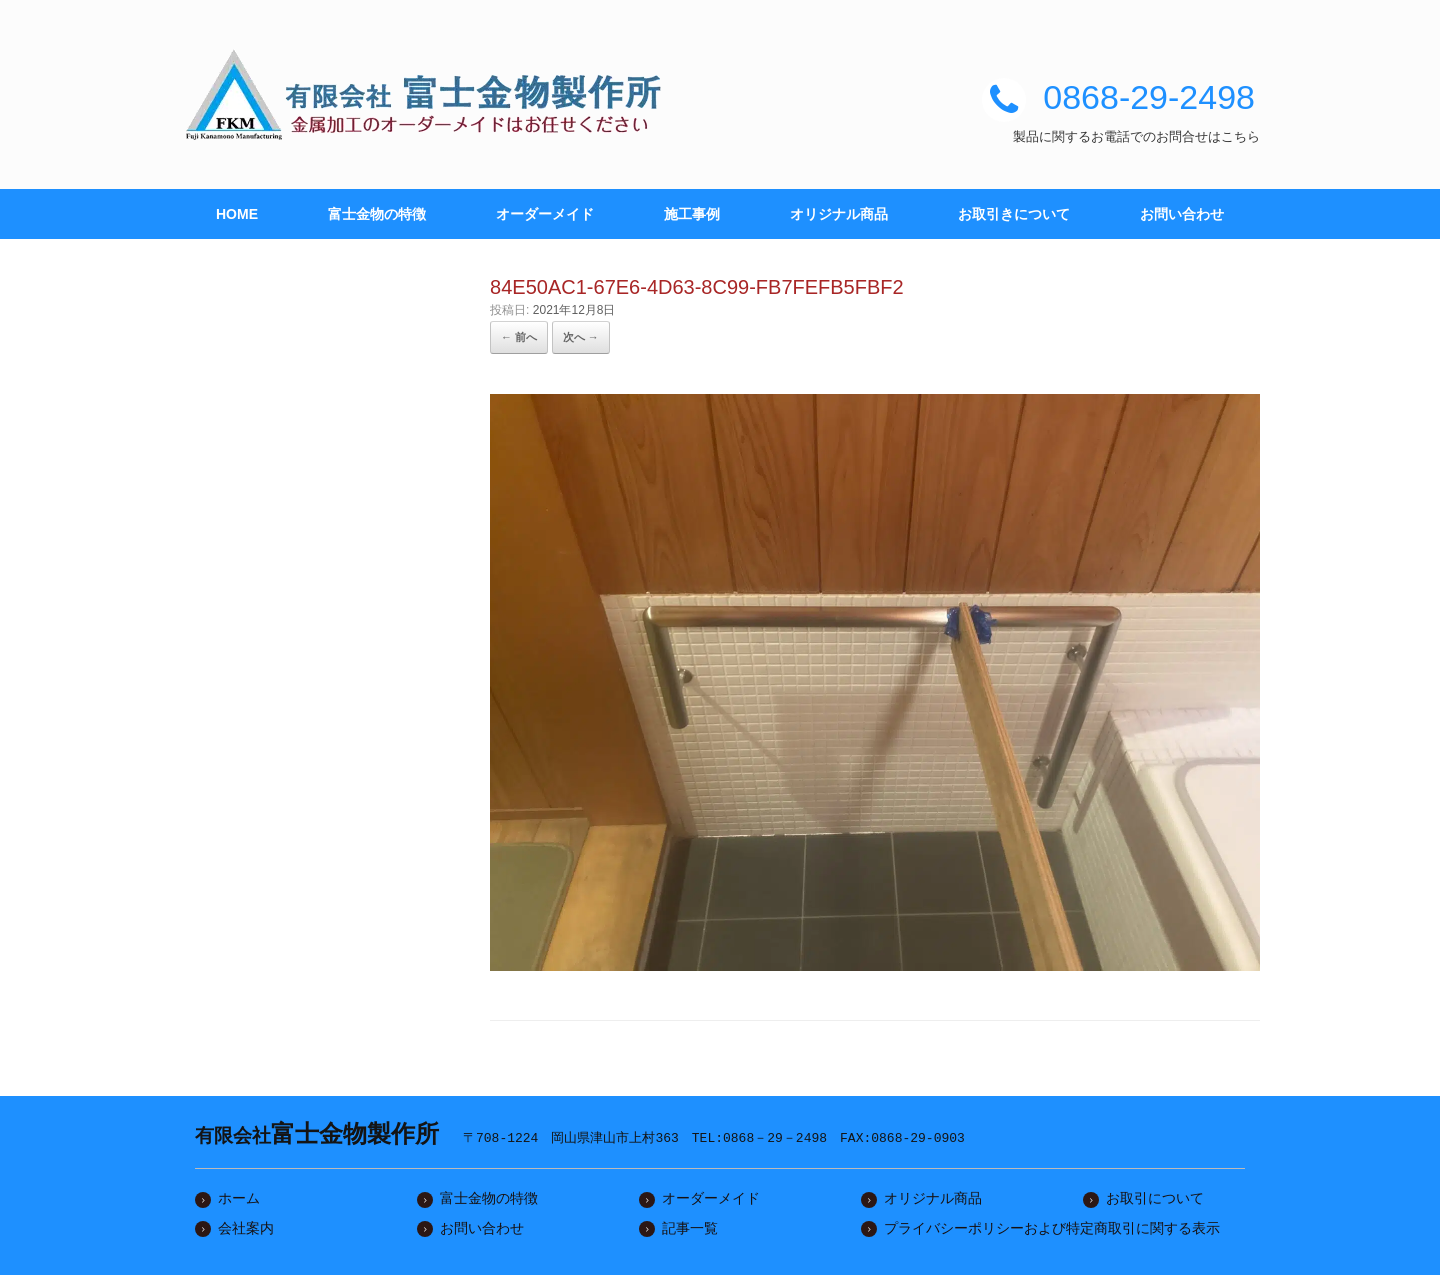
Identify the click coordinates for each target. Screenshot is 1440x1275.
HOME (237, 214)
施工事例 (692, 214)
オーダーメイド (545, 214)
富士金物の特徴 (377, 214)
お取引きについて (1014, 214)
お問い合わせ (1182, 214)
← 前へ (519, 337)
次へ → (581, 337)
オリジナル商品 (839, 214)
